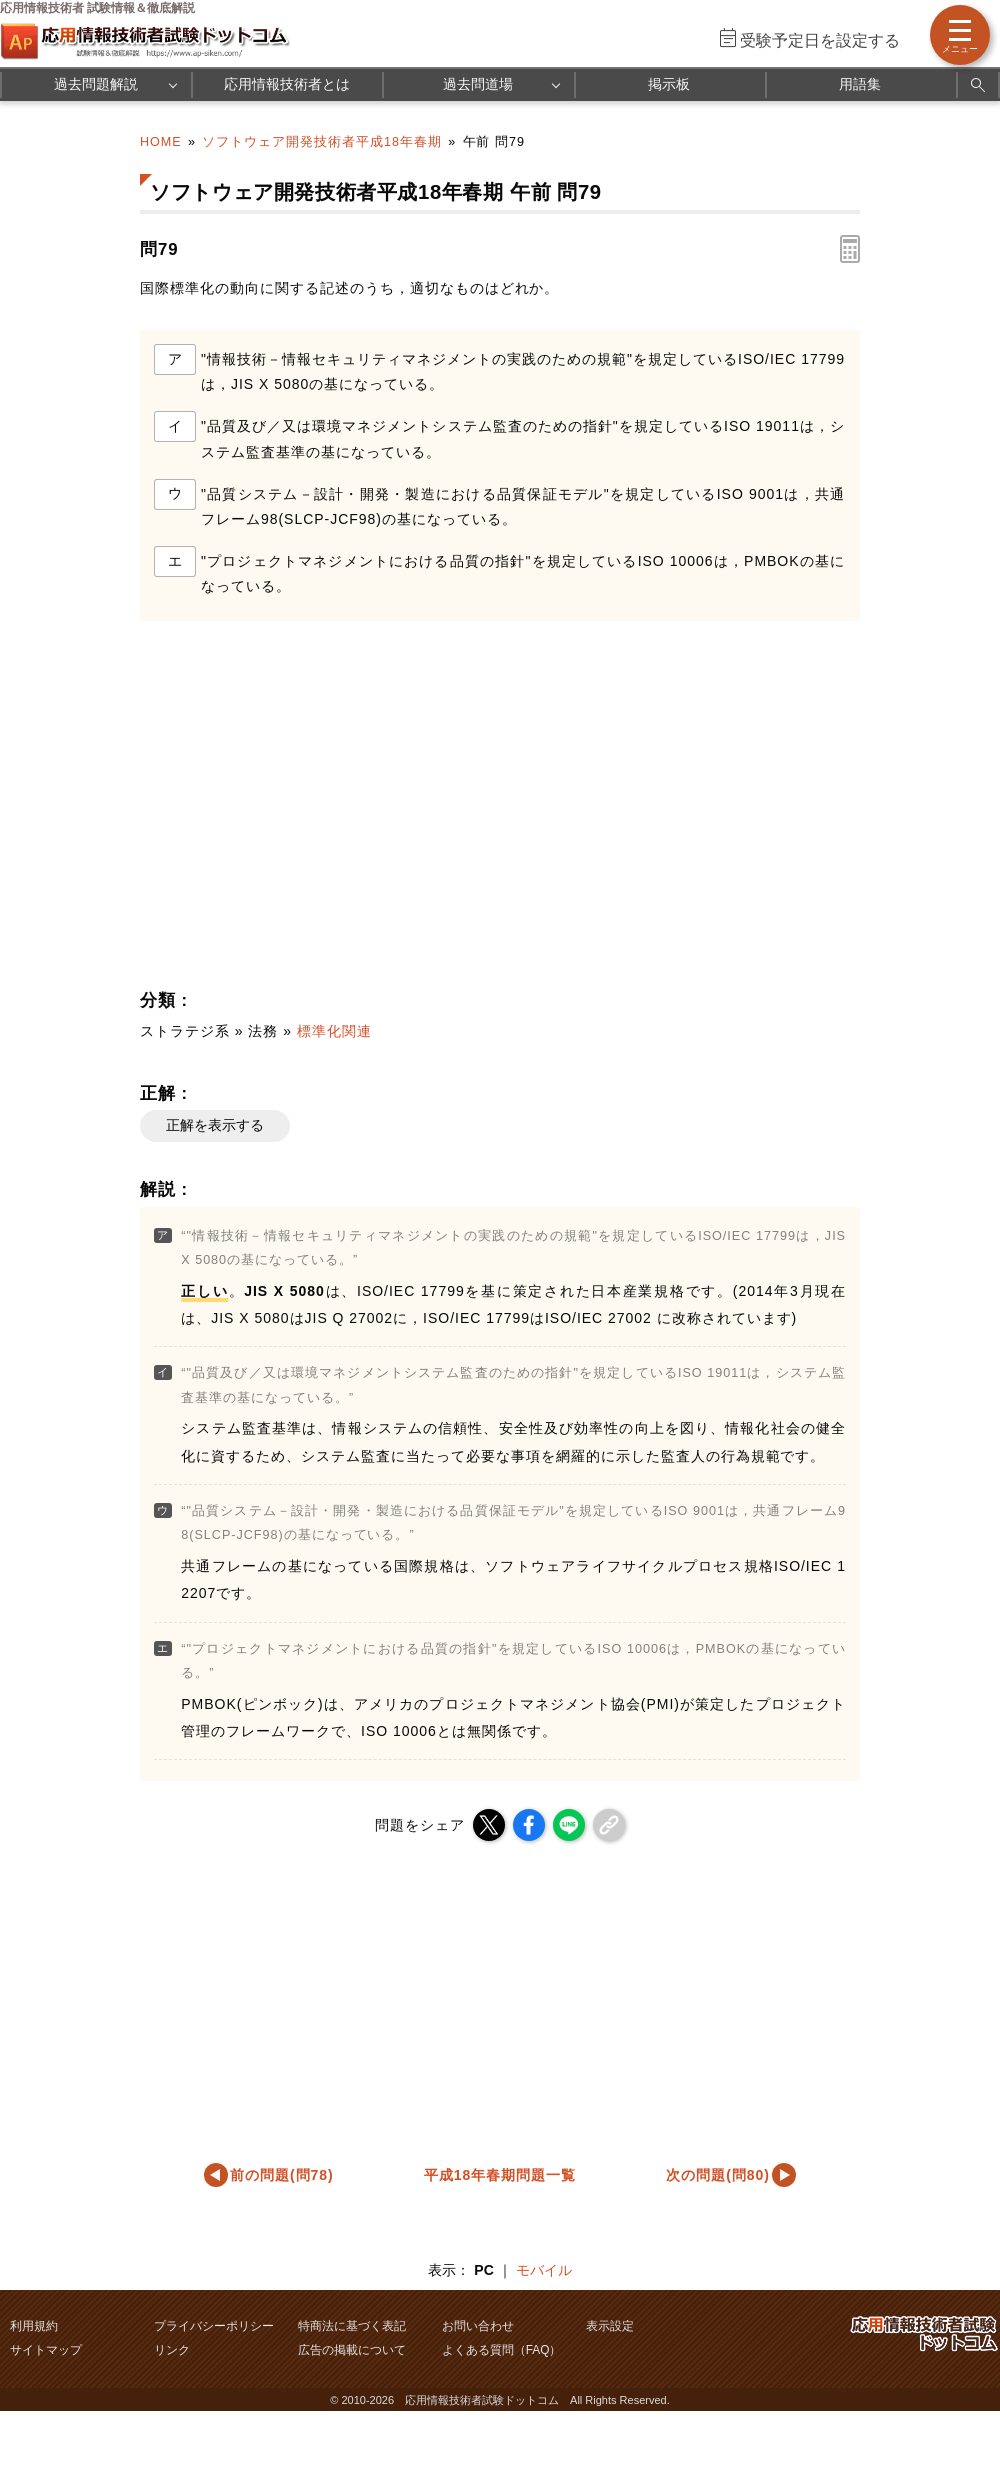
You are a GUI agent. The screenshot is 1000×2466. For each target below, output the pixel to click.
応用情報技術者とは (287, 84)
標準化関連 (334, 1031)
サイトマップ (46, 2350)
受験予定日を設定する (820, 40)
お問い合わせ (478, 2326)
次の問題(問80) (718, 2175)
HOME (161, 142)
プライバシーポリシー (214, 2326)
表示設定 (610, 2326)
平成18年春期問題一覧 (500, 2175)
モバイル (544, 2270)
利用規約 (34, 2326)
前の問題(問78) (282, 2175)
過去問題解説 (96, 84)
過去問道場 (478, 84)
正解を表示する (215, 1125)
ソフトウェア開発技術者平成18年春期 (322, 142)
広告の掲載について (352, 2350)
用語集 (860, 84)
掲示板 (669, 84)
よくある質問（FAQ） (502, 2350)
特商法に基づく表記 (352, 2326)
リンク (172, 2350)
